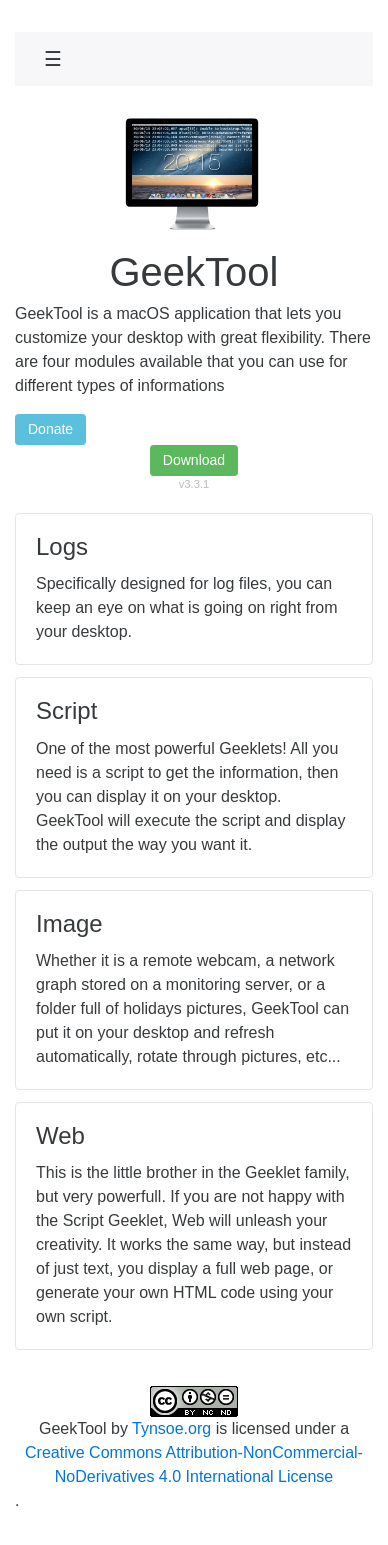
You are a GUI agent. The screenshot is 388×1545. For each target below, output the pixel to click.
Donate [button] (50, 429)
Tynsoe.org (171, 1428)
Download (194, 460)
